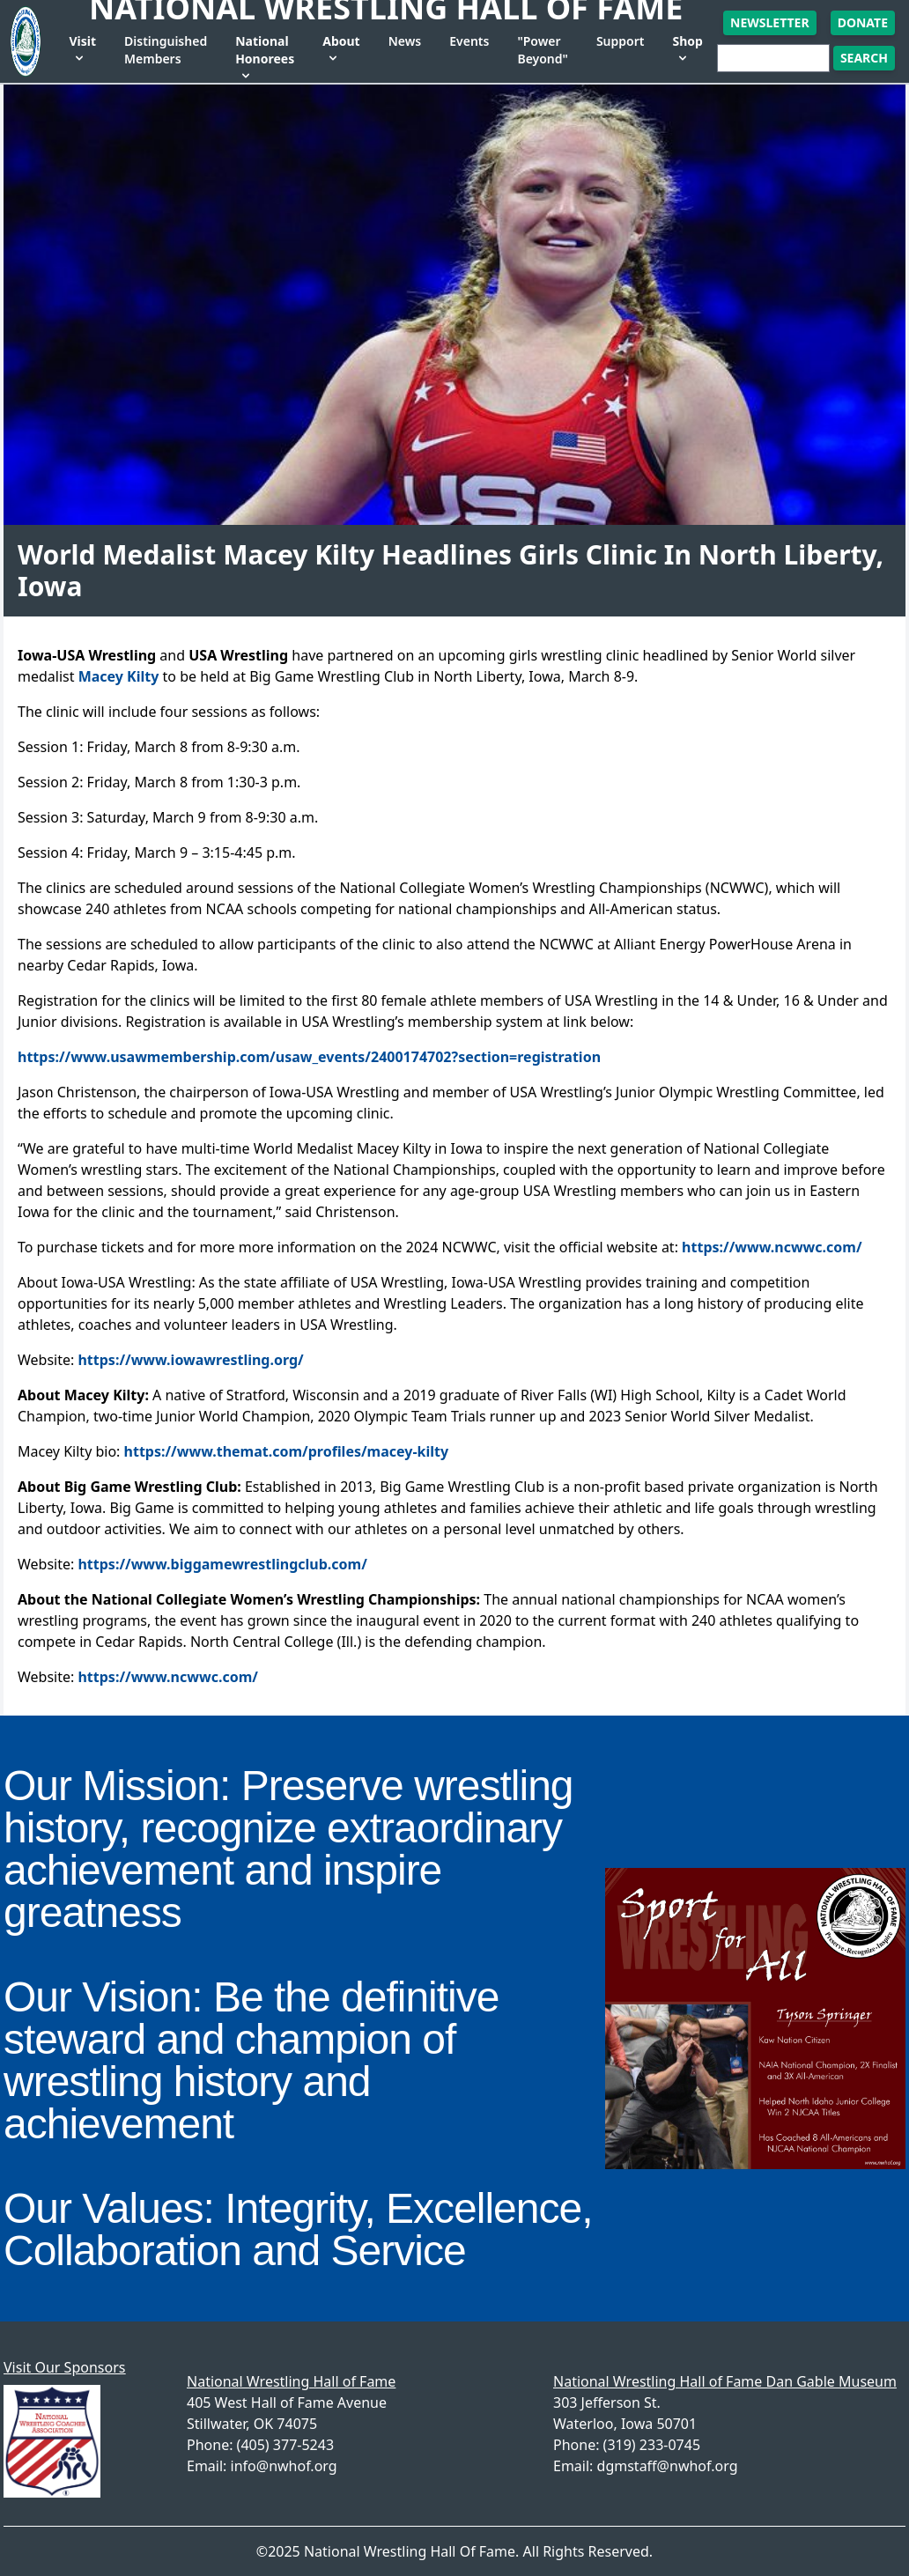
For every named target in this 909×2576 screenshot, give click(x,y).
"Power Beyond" (542, 50)
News (405, 41)
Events (469, 41)
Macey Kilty (118, 676)
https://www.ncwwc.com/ (771, 1247)
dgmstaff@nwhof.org (667, 2466)
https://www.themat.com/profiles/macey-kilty (286, 1451)
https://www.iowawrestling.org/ (190, 1359)
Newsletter (769, 22)
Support (620, 41)
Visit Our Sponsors (64, 2367)
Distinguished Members (165, 50)
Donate (863, 22)
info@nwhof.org (284, 2466)
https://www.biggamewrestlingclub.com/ (222, 1564)
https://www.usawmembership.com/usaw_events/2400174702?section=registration (309, 1057)
